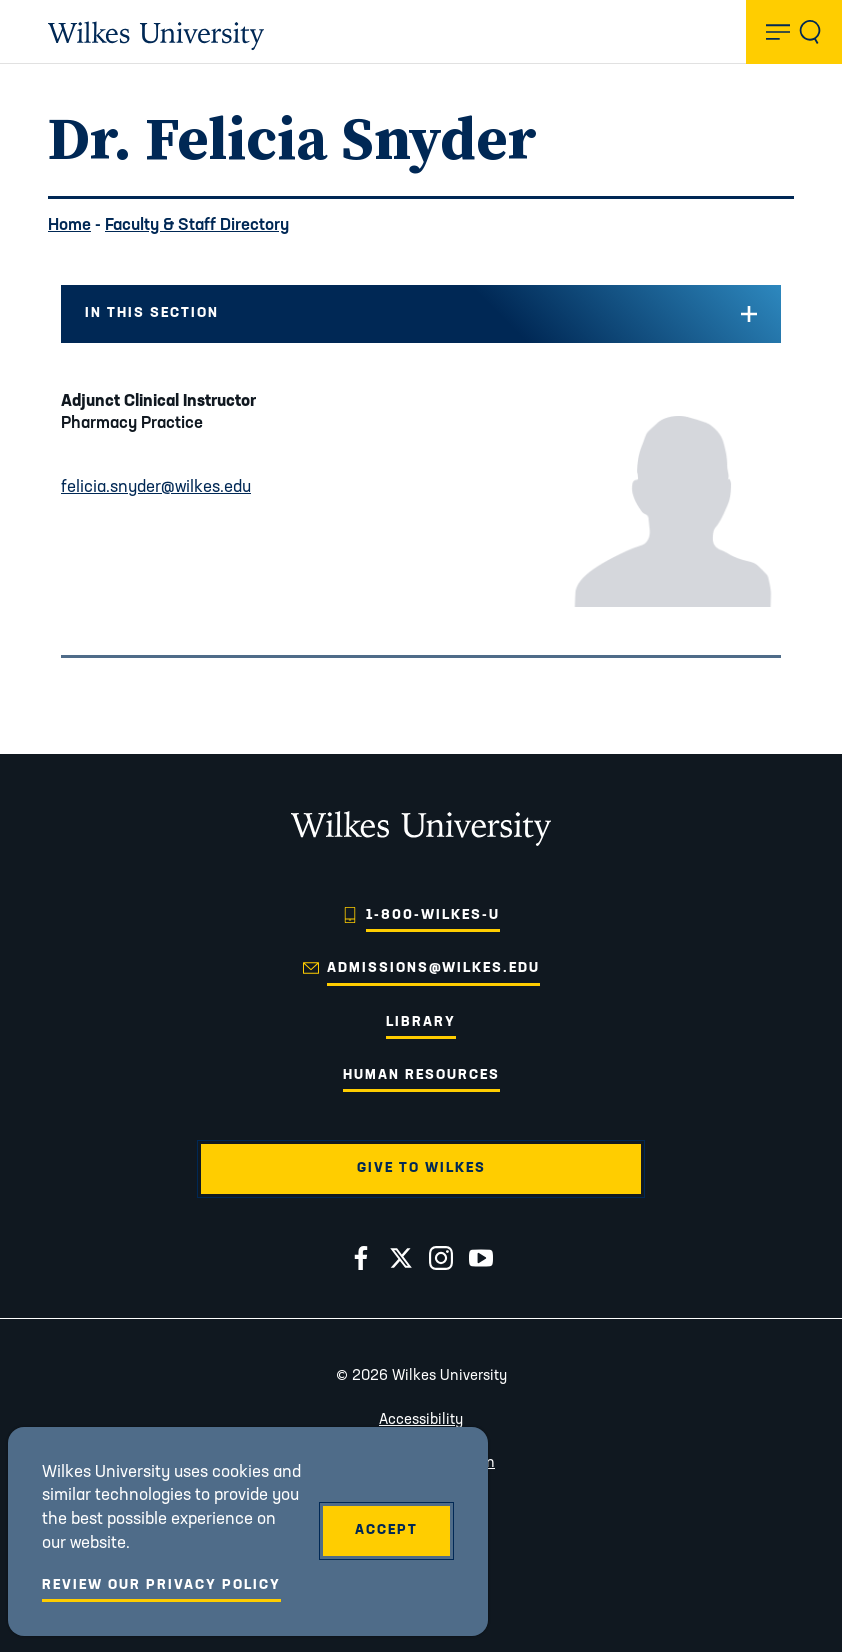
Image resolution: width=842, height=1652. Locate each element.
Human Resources (421, 1075)
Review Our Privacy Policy (161, 1585)
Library (421, 1022)
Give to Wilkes (421, 1168)
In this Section (152, 313)
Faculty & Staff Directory (197, 225)
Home (69, 225)
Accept (386, 1530)
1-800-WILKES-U (433, 915)
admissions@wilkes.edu (433, 968)
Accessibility (421, 1420)
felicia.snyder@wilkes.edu (156, 487)
